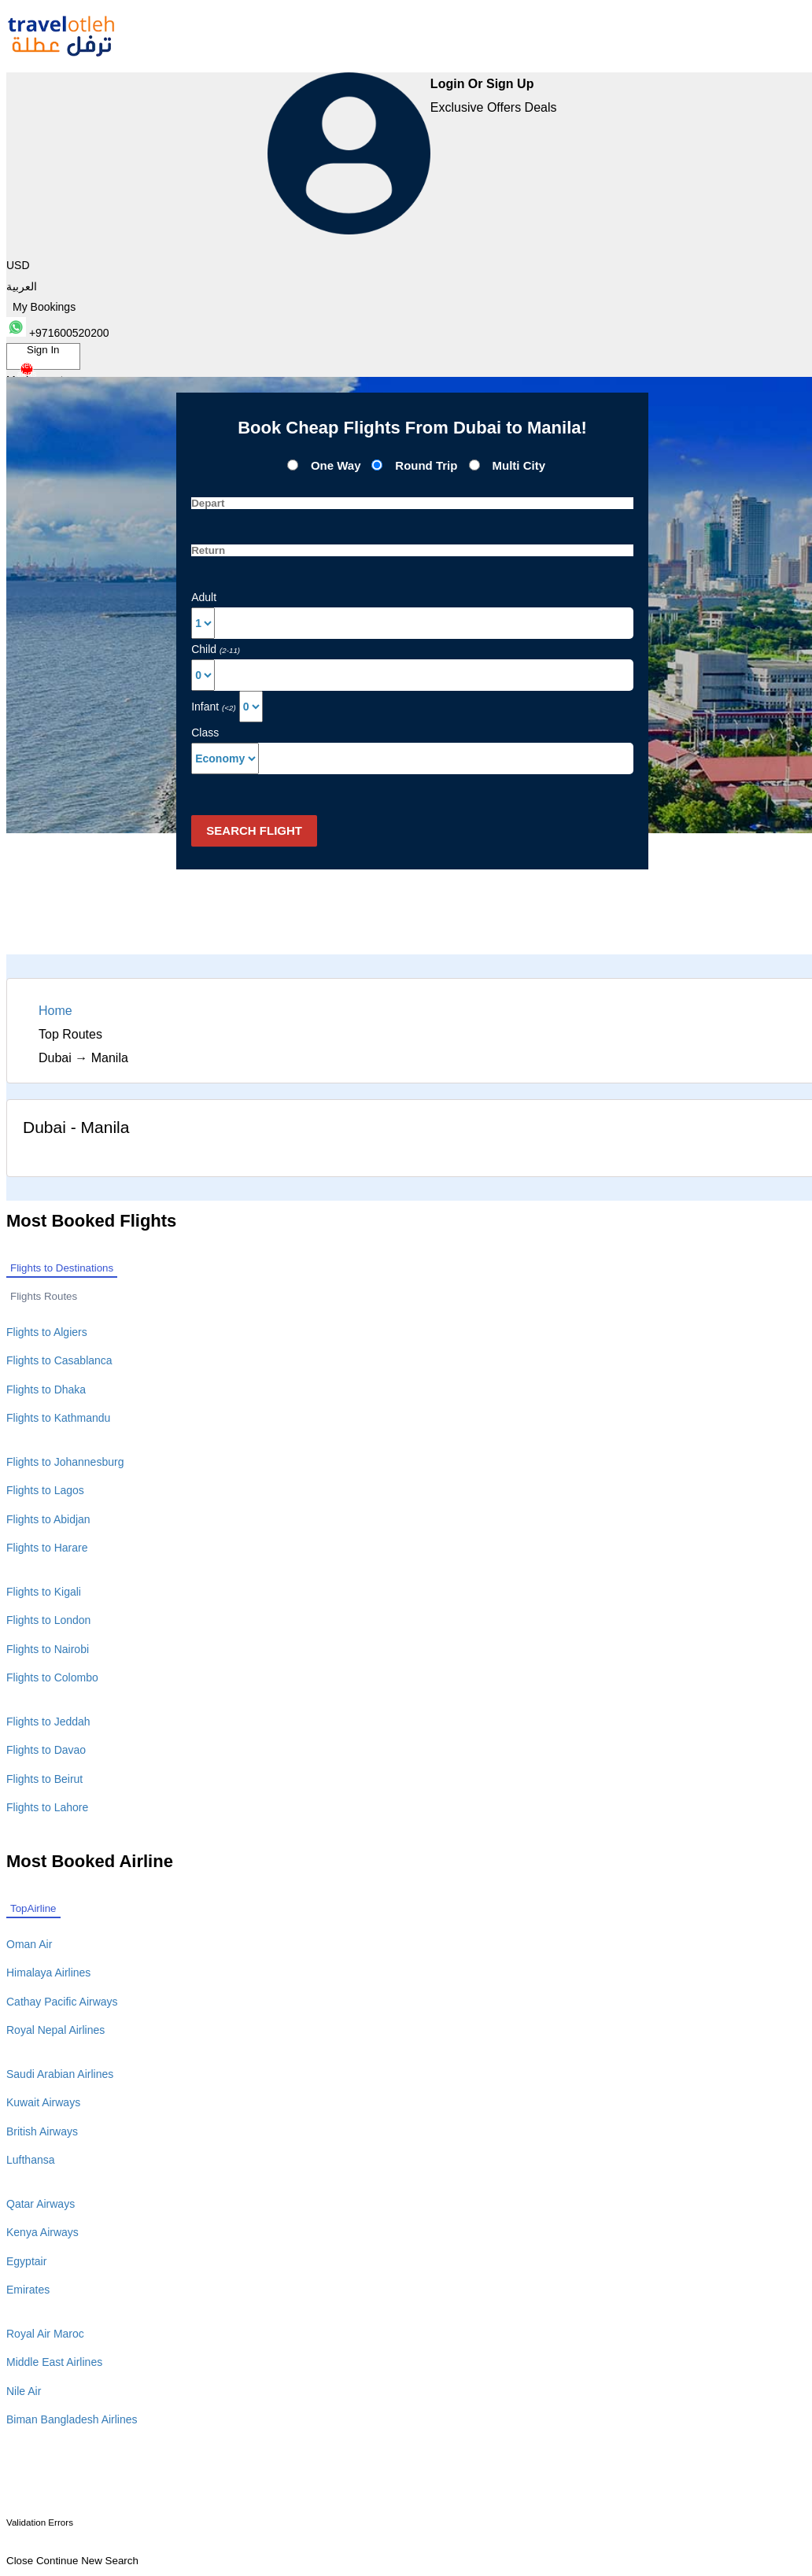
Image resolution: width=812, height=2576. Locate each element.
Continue (57, 2561)
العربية (21, 286)
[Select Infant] (251, 706)
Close (19, 2561)
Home (55, 1010)
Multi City (519, 465)
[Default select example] (225, 758)
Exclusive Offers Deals (493, 107)
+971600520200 (57, 333)
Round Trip (427, 465)
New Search (109, 2561)
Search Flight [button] (254, 830)
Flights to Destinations (61, 1268)
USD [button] (18, 265)
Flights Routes (43, 1296)
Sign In (38, 357)
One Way (336, 465)
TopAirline (33, 1908)
